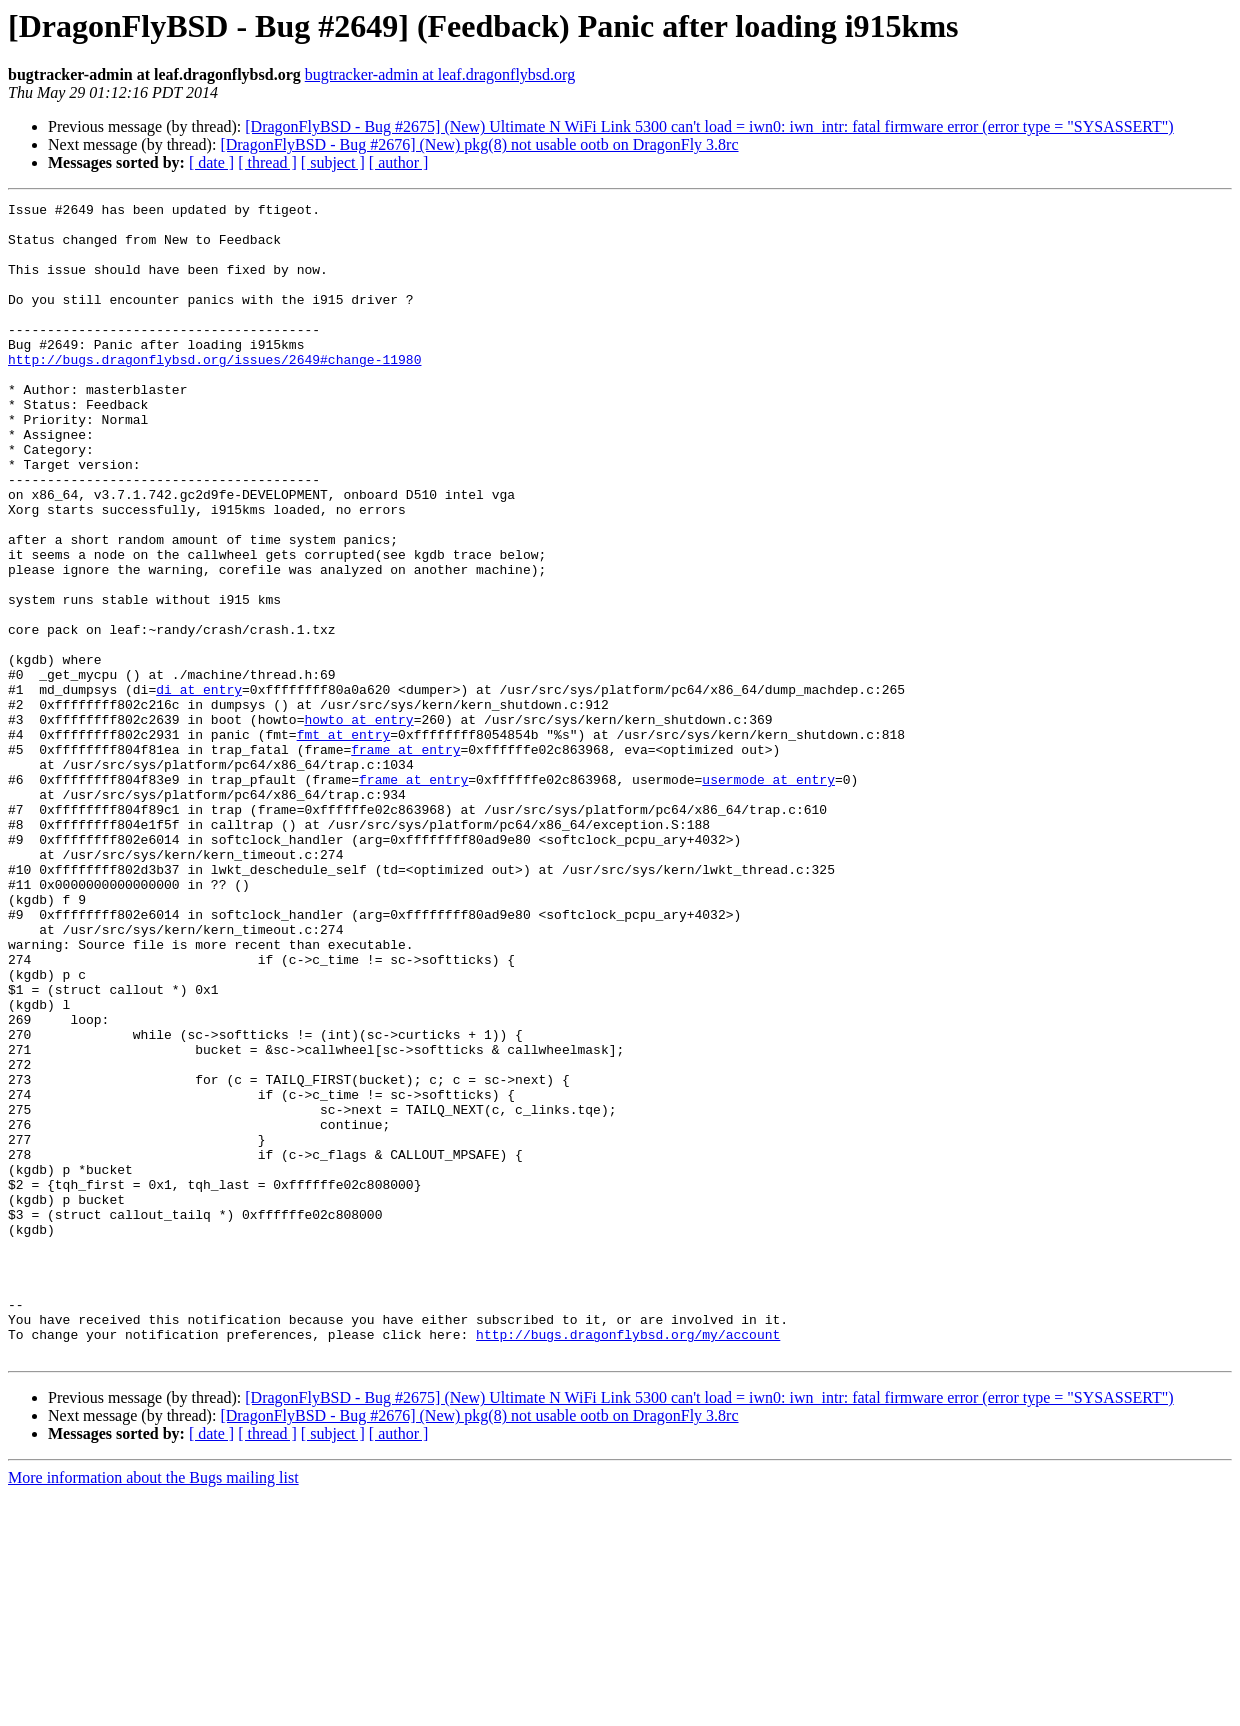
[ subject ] (333, 162)
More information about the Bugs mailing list (153, 1708)
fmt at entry (344, 842)
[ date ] (211, 162)
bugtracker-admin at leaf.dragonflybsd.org (440, 74)
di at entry (199, 788)
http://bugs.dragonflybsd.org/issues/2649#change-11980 (214, 392)
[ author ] (399, 162)
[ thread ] (267, 162)
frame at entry (405, 860)
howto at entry (358, 824)
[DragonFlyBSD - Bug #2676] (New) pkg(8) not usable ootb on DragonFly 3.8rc (479, 144)
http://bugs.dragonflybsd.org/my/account (628, 1562)
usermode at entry (768, 896)
